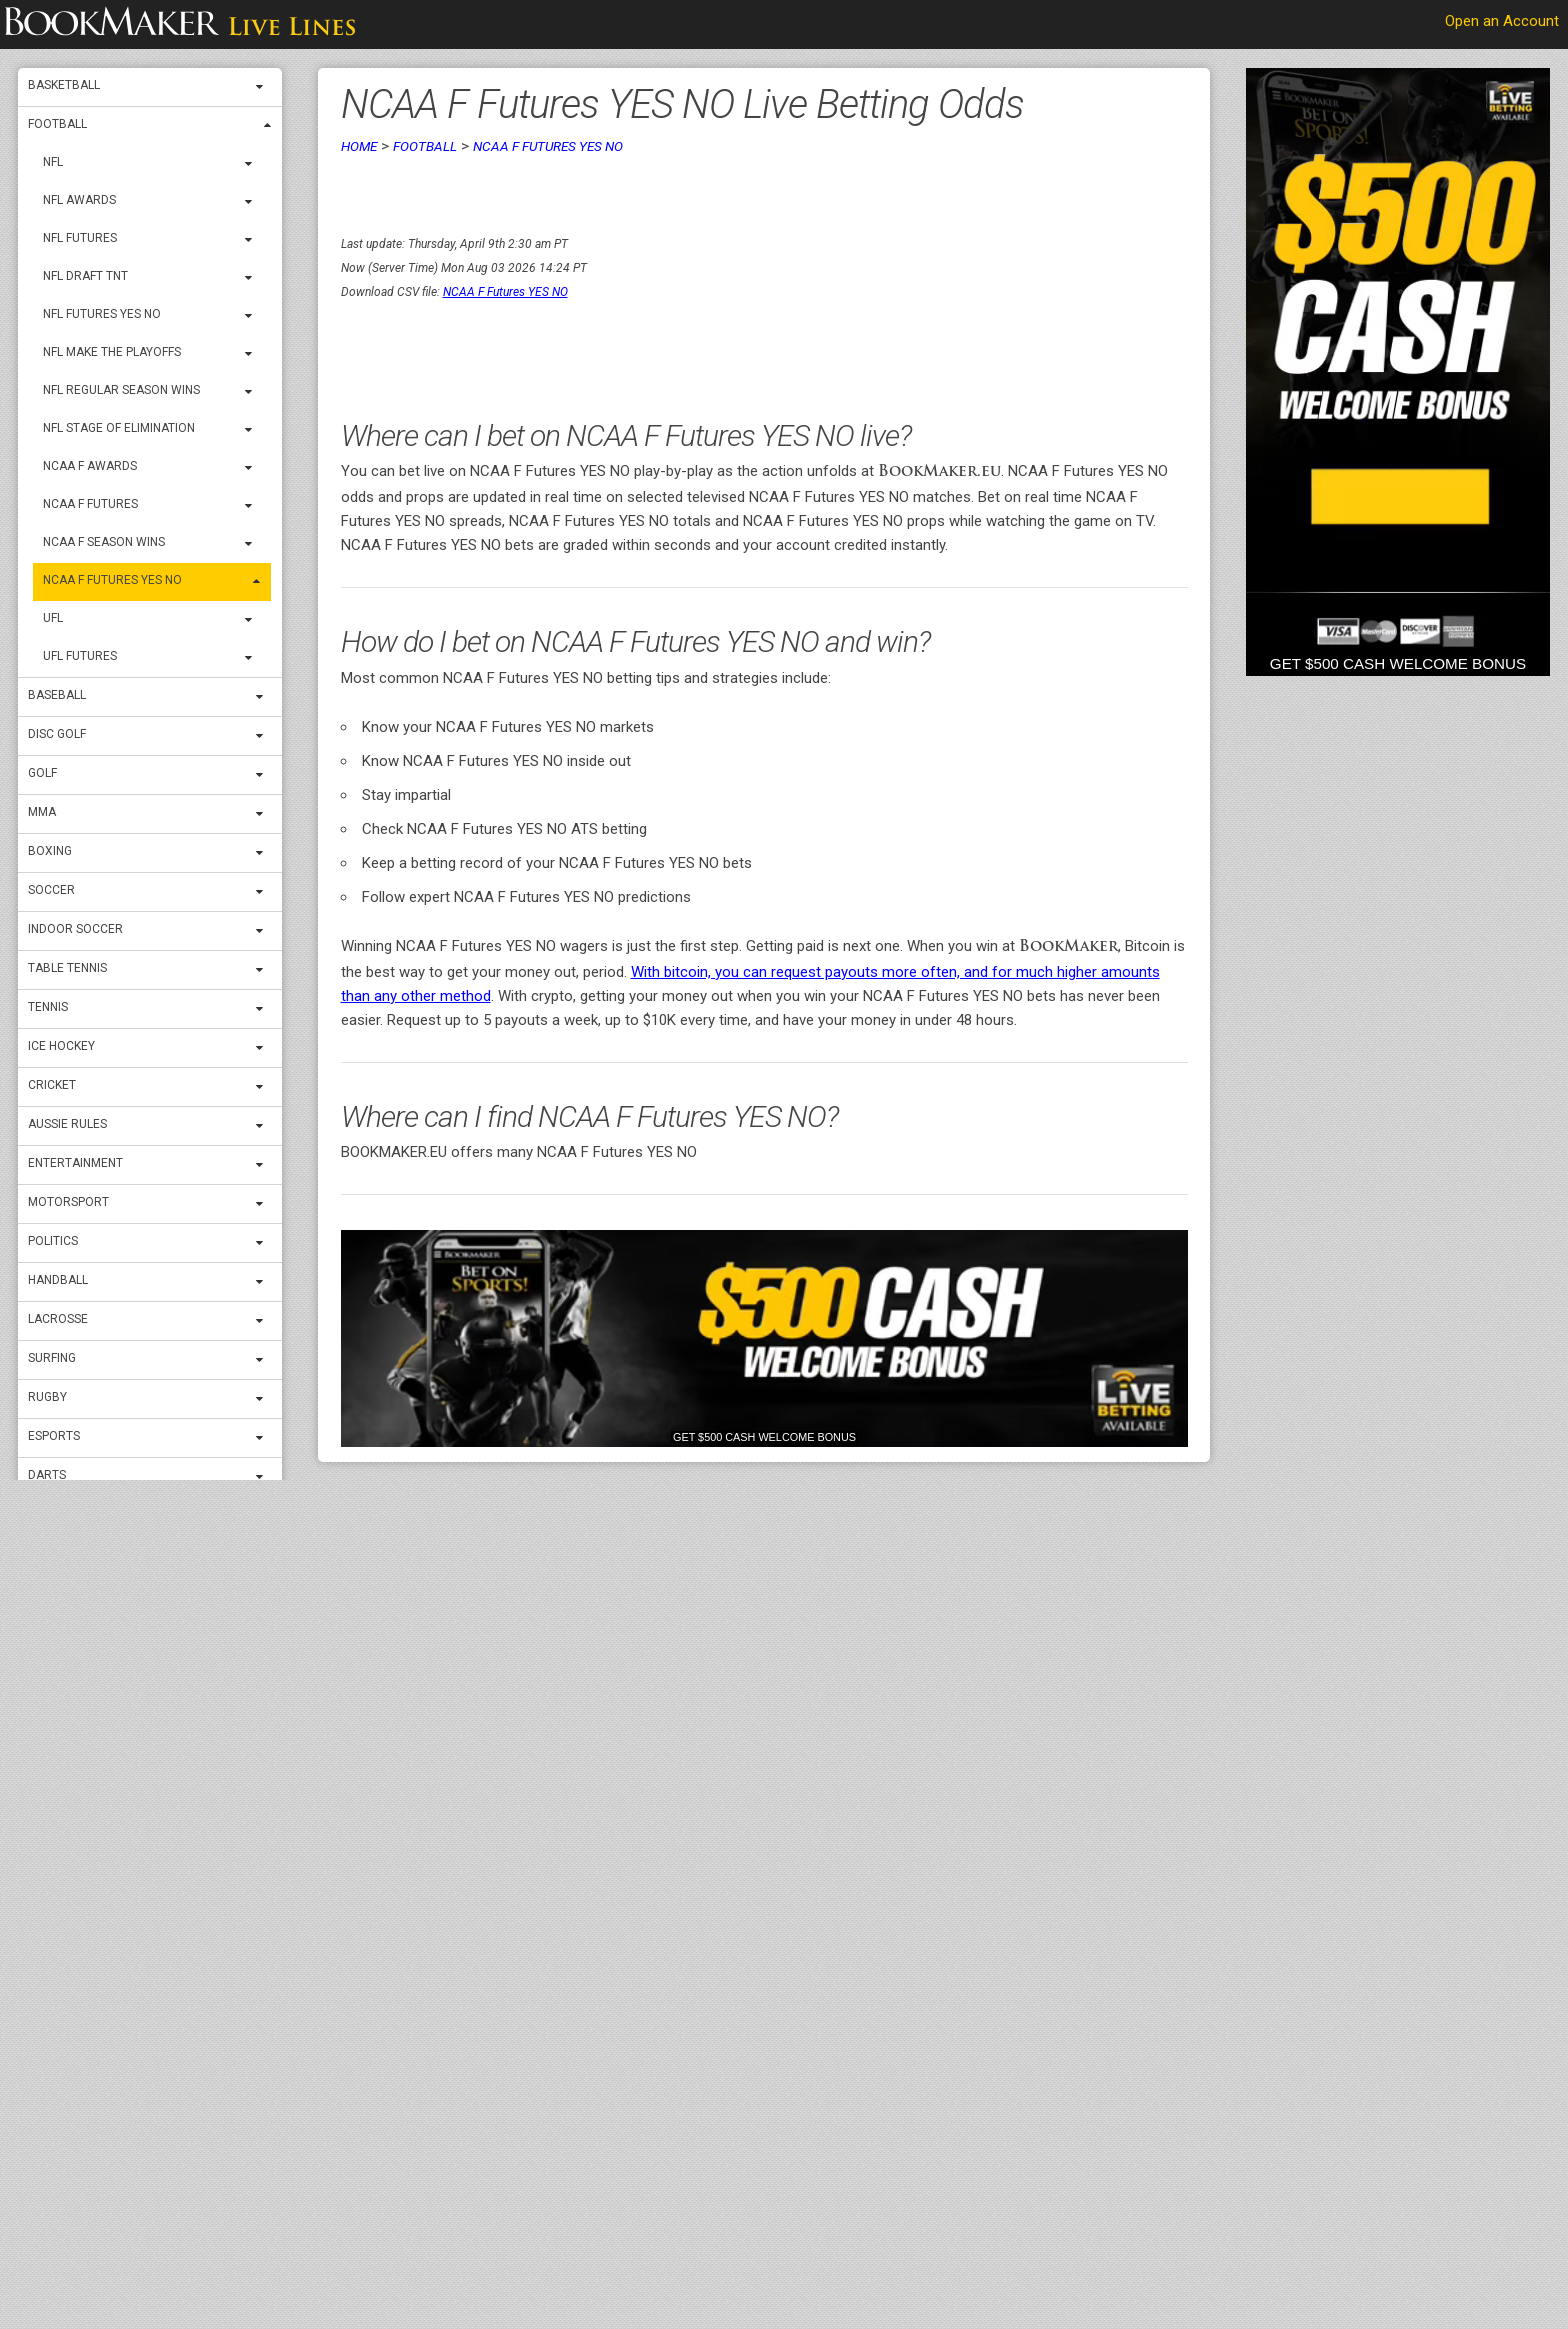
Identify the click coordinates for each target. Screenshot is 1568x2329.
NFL (53, 162)
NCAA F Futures (90, 504)
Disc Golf (57, 734)
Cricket (52, 1085)
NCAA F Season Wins (104, 542)
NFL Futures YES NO (102, 314)
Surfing (52, 1358)
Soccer (51, 890)
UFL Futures (80, 656)
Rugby (47, 1397)
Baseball (57, 695)
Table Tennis (67, 968)
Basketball (64, 85)
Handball (58, 1280)
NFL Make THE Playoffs (112, 352)
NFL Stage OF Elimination (119, 428)
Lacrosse (58, 1319)
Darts (47, 1475)
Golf (42, 773)
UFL (53, 618)
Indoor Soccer (75, 929)
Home (359, 146)
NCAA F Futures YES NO (112, 580)
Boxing (50, 851)
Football (57, 124)
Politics (53, 1241)
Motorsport (68, 1202)
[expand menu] (264, 87)
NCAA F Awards (90, 466)
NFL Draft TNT (85, 276)
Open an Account (1502, 21)
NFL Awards (79, 200)
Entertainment (75, 1163)
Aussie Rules (67, 1124)
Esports (54, 1436)
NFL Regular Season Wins (121, 390)
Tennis (48, 1007)
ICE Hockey (61, 1046)
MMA (42, 812)
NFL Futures (80, 238)
